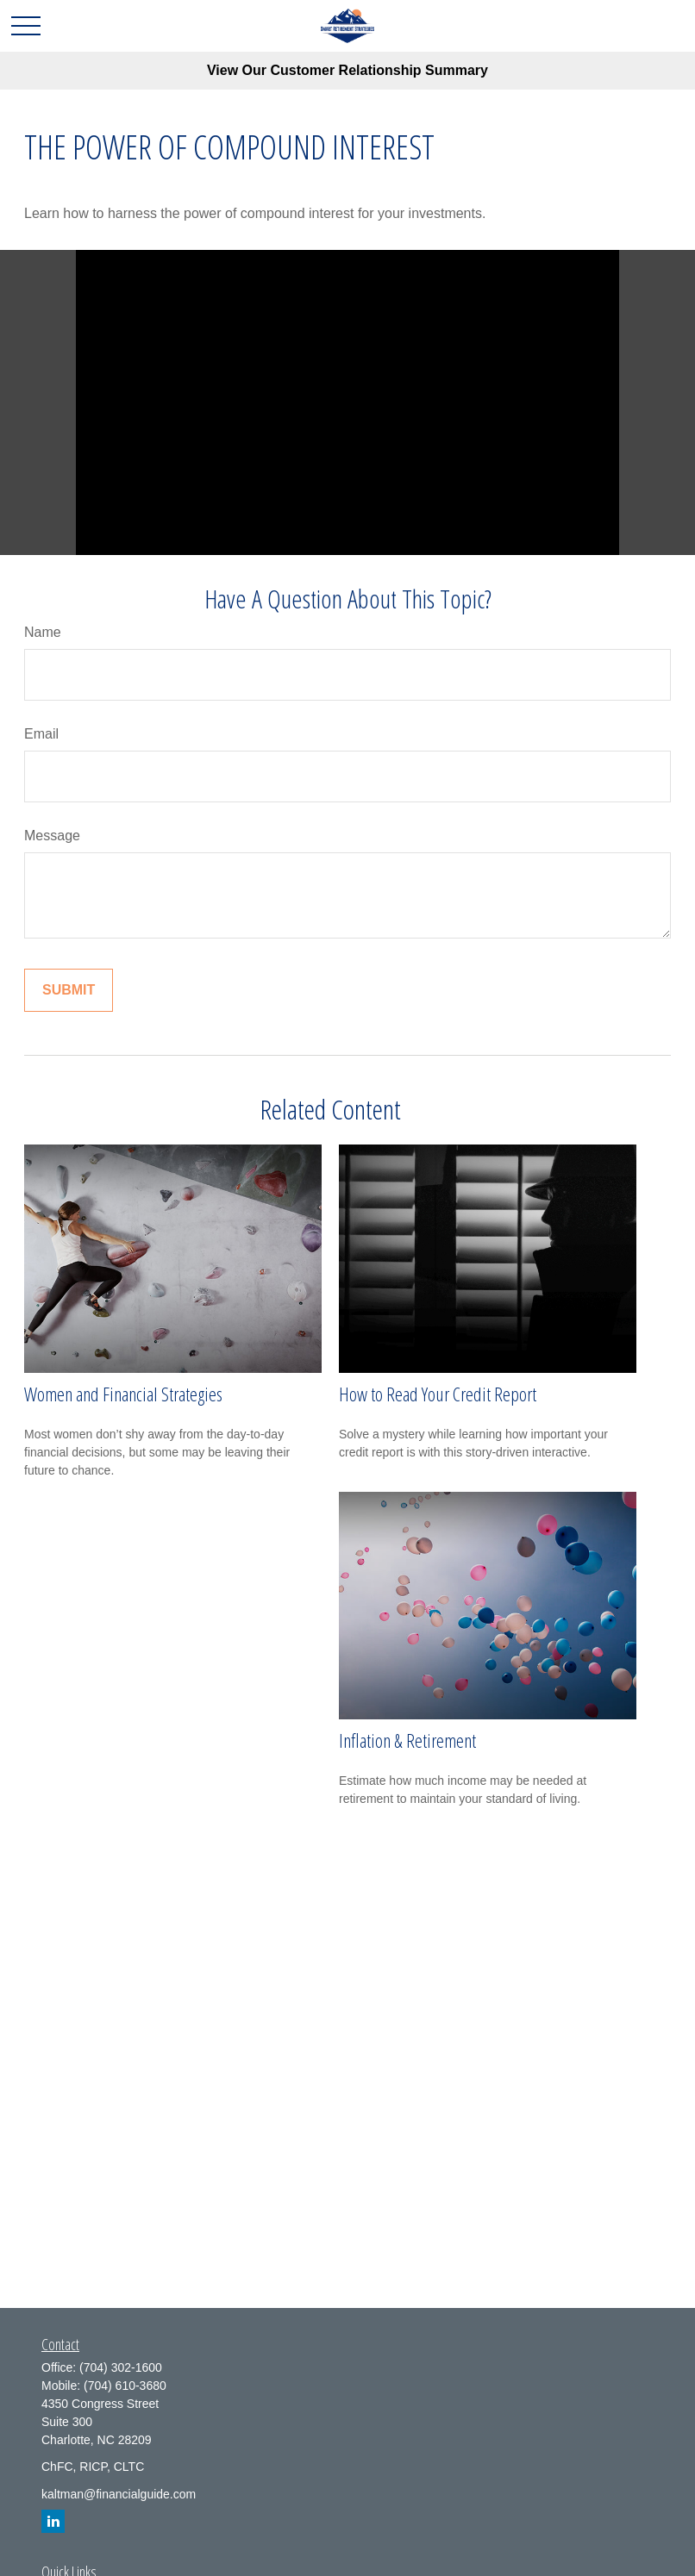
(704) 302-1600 (120, 2367)
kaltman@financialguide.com (118, 2494)
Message (52, 835)
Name (42, 632)
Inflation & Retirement (407, 1740)
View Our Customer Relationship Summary (347, 70)
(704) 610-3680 (125, 2385)
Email (41, 734)
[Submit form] (68, 990)
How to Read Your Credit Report (437, 1394)
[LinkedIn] (53, 2521)
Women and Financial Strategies (123, 1394)
